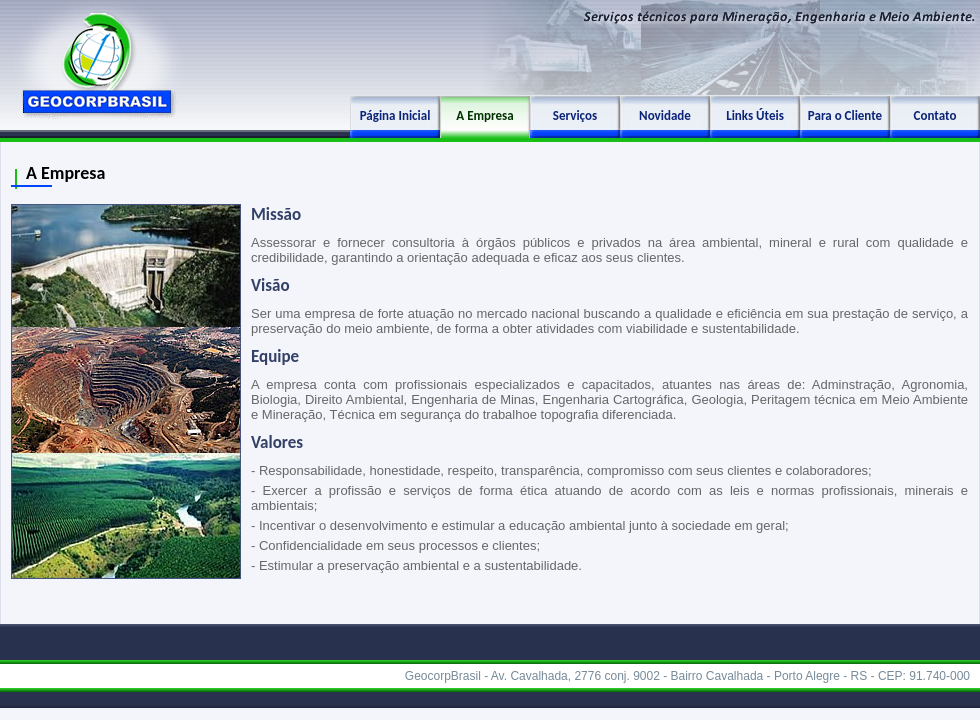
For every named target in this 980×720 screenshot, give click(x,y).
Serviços (575, 115)
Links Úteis (755, 115)
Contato (935, 115)
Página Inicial (395, 115)
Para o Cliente (845, 115)
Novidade (665, 115)
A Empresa (484, 115)
